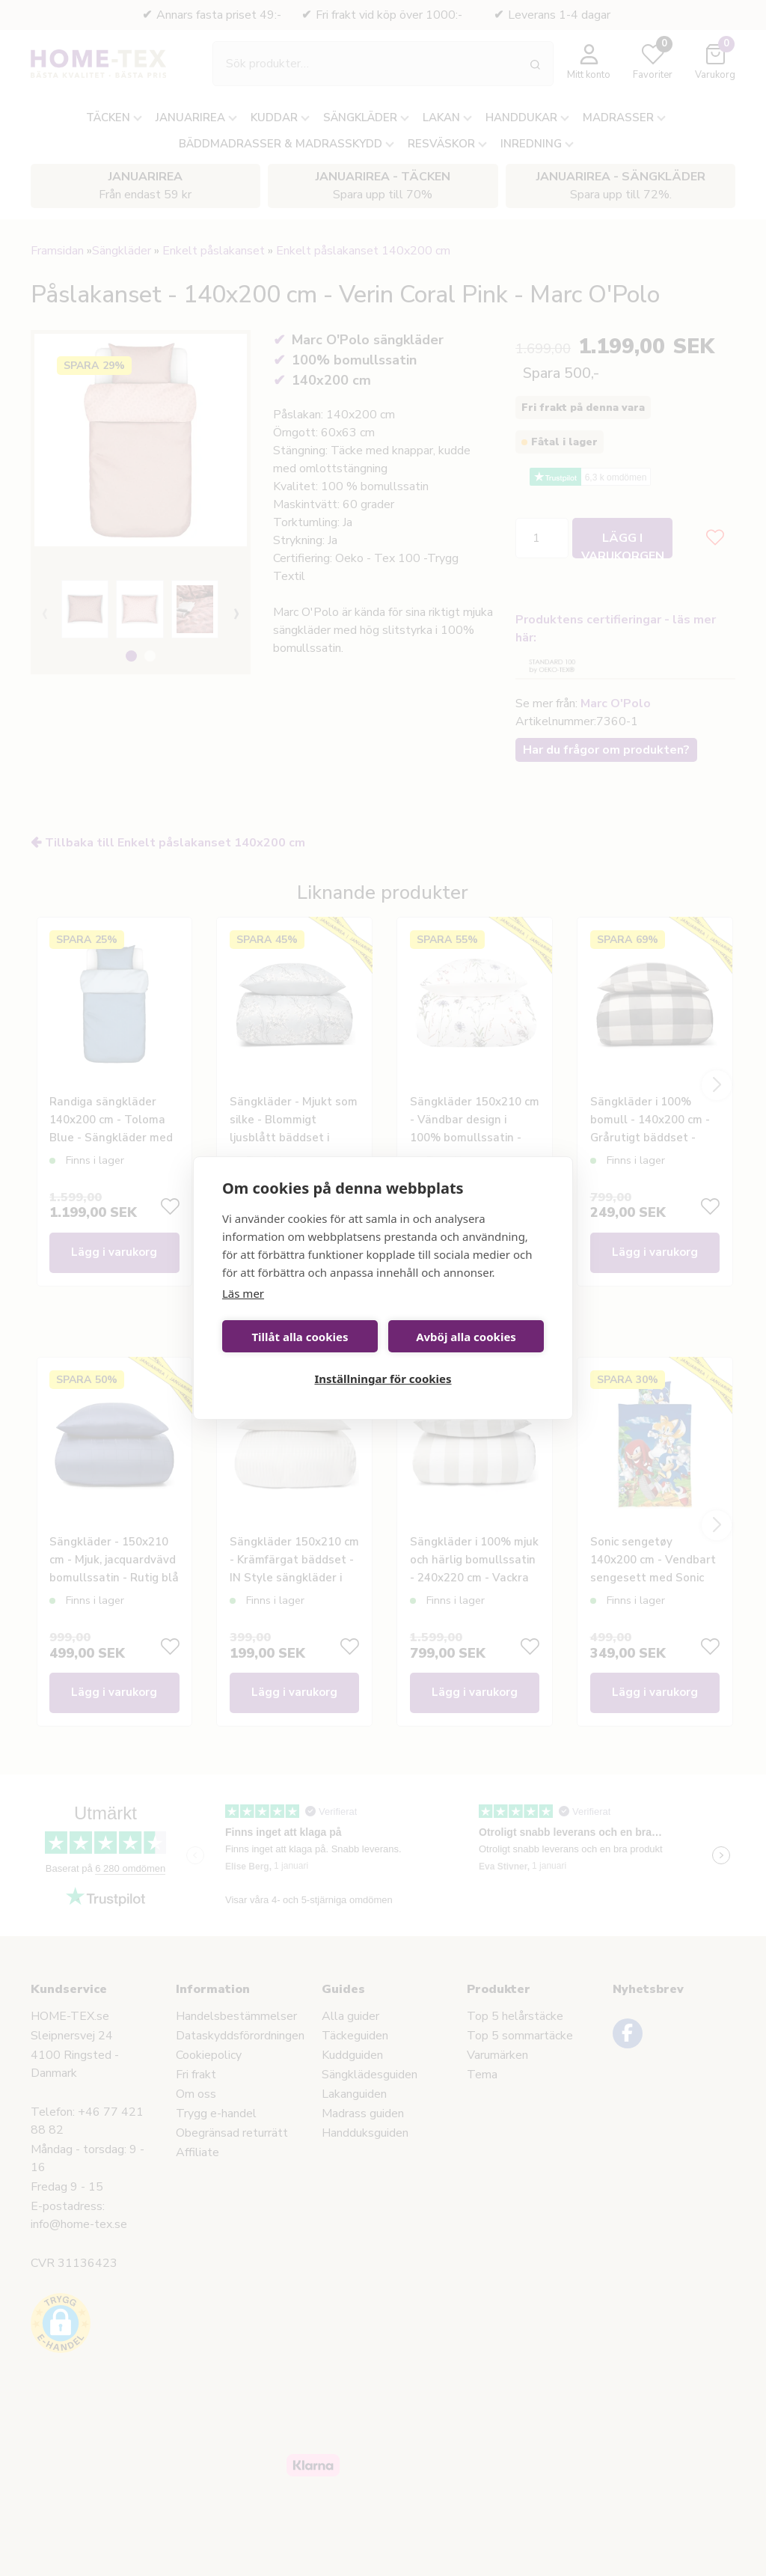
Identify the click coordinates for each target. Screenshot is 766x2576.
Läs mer (243, 1293)
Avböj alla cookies (466, 1336)
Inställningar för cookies (382, 1379)
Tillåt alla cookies (299, 1336)
